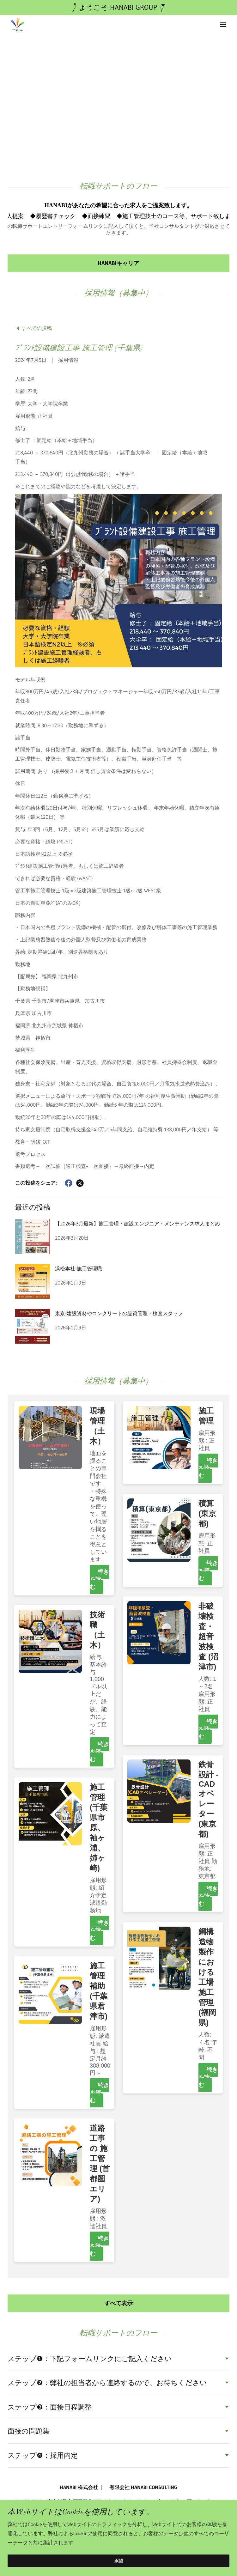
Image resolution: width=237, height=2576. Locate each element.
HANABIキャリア (118, 263)
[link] (17, 25)
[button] (223, 24)
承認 (118, 2561)
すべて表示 (118, 2303)
